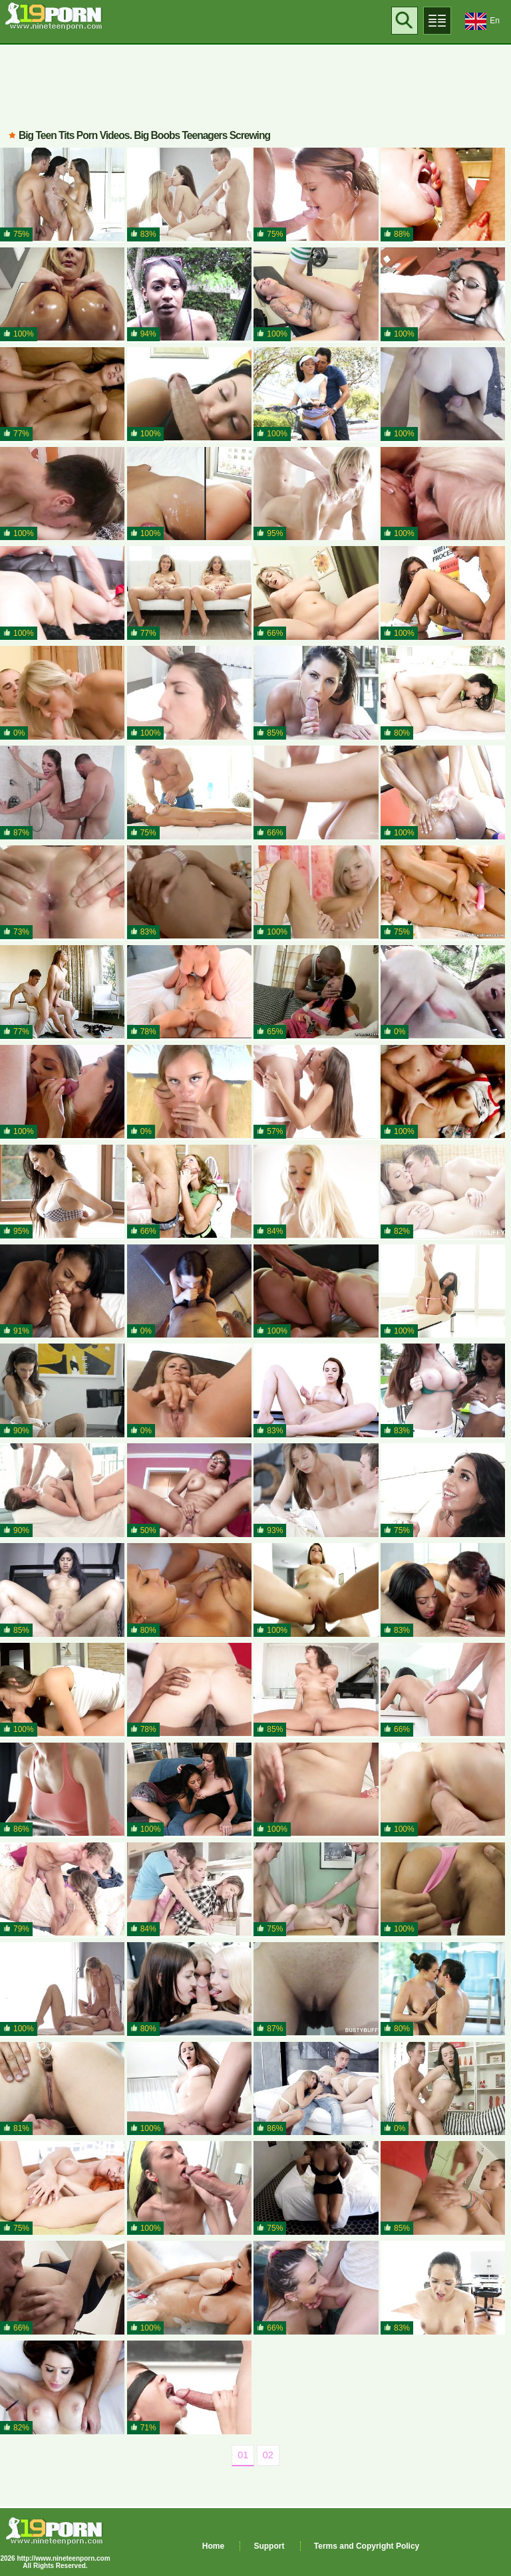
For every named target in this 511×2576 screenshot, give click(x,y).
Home (213, 2546)
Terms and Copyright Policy (366, 2546)
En (482, 21)
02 (268, 2455)
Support (269, 2546)
